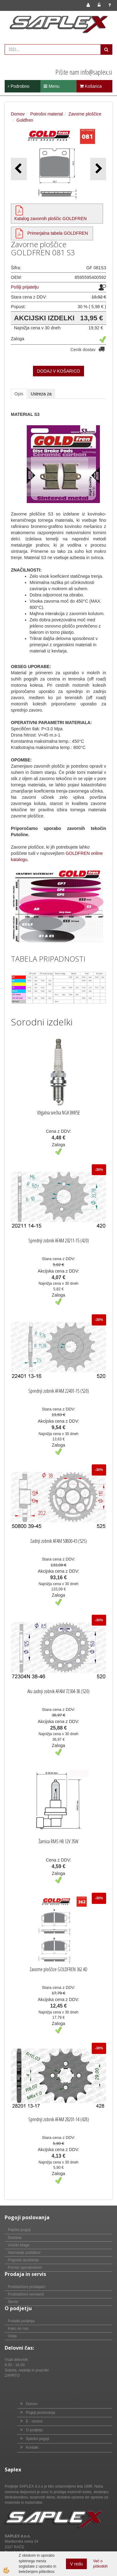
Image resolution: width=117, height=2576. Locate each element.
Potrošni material (46, 113)
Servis (13, 2302)
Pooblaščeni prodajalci (26, 2287)
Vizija (12, 2336)
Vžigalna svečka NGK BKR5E (58, 1112)
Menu (51, 86)
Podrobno (19, 86)
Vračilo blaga (18, 2245)
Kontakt (32, 2447)
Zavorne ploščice (84, 113)
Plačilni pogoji (19, 2230)
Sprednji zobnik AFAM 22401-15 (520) (58, 1390)
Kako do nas (18, 2328)
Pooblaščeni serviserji (26, 2294)
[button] (98, 169)
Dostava (14, 2237)
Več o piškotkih (100, 2564)
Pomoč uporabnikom (25, 2267)
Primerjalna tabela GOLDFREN (57, 233)
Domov (18, 113)
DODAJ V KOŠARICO (58, 371)
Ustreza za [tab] (41, 393)
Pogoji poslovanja (40, 2412)
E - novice (34, 2421)
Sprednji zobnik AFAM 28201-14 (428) (58, 2119)
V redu (76, 2563)
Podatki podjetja (21, 2321)
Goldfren (24, 120)
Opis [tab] (18, 393)
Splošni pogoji (37, 2439)
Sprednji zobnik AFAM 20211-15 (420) (58, 1240)
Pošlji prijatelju (25, 287)
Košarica (91, 86)
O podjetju (34, 2430)
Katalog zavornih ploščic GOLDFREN (50, 218)
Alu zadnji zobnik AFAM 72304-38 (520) (58, 1691)
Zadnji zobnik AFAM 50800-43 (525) (58, 1541)
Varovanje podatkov (24, 2252)
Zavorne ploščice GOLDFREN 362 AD (58, 1969)
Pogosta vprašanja (23, 2260)
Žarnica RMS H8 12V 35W (58, 1841)
